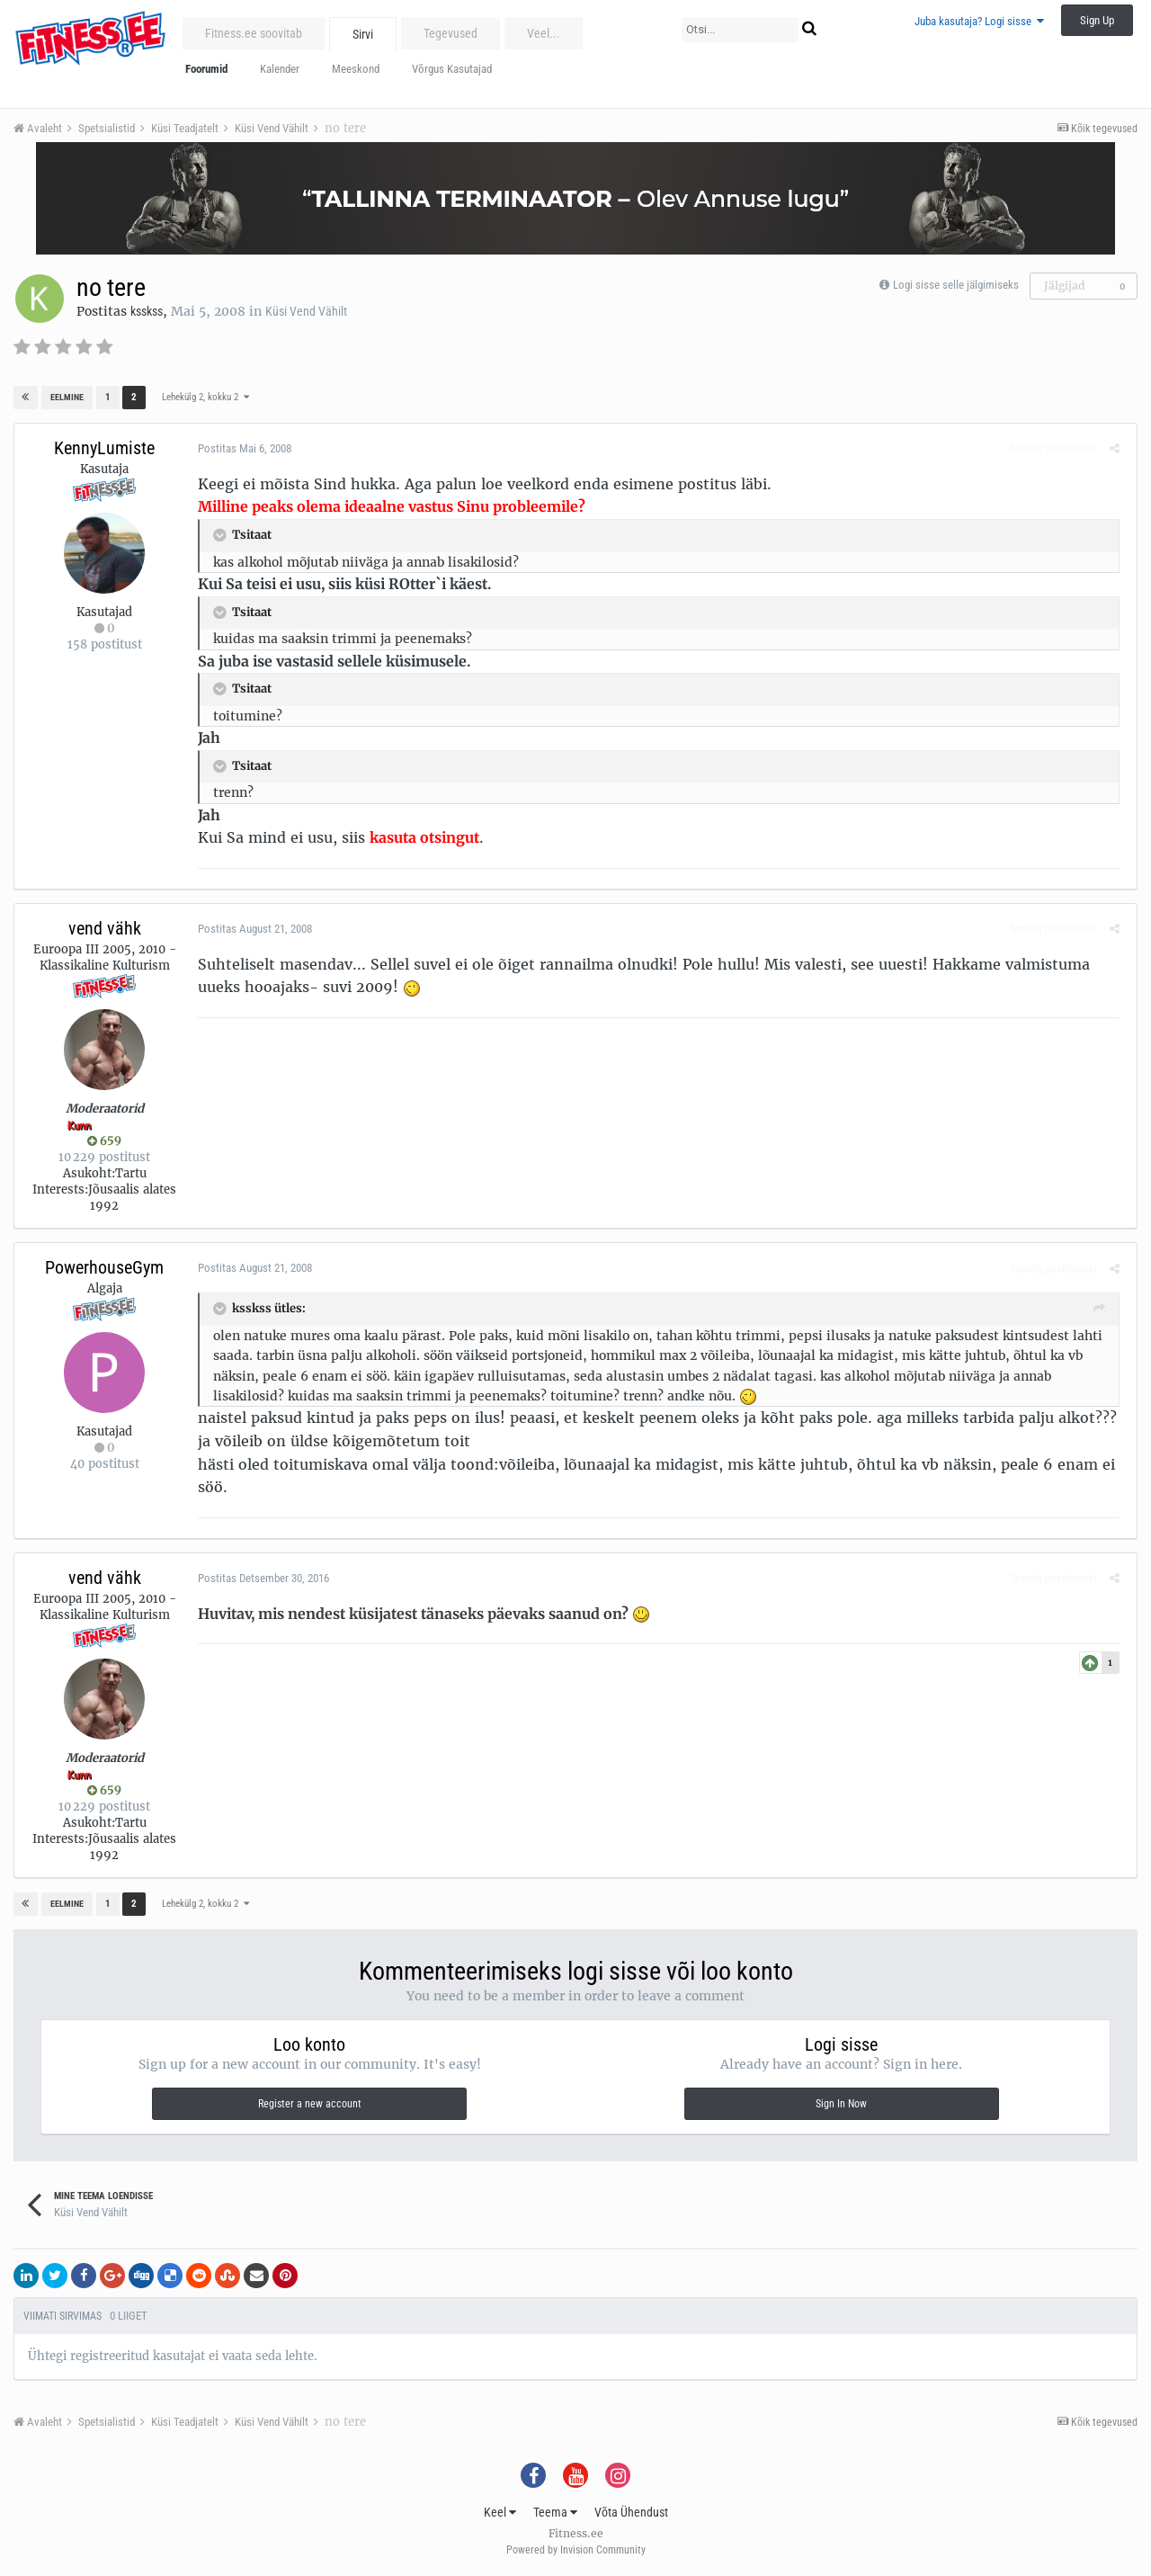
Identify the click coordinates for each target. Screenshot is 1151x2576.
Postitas (241, 448)
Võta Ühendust (631, 2512)
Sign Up (1097, 20)
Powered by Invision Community (576, 2550)
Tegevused (450, 33)
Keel (500, 2512)
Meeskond (355, 69)
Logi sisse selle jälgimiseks (956, 284)
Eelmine (67, 397)
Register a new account (309, 2103)
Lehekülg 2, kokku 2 (204, 397)
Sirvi (362, 34)
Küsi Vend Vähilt (306, 311)
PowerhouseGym (104, 1267)
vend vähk (104, 928)
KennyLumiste (104, 448)
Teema (555, 2512)
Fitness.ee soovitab (253, 33)
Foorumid (206, 69)
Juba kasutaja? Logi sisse (979, 21)
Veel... (543, 33)
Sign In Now (841, 2103)
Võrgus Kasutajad (452, 69)
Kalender (279, 69)
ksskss (146, 311)
